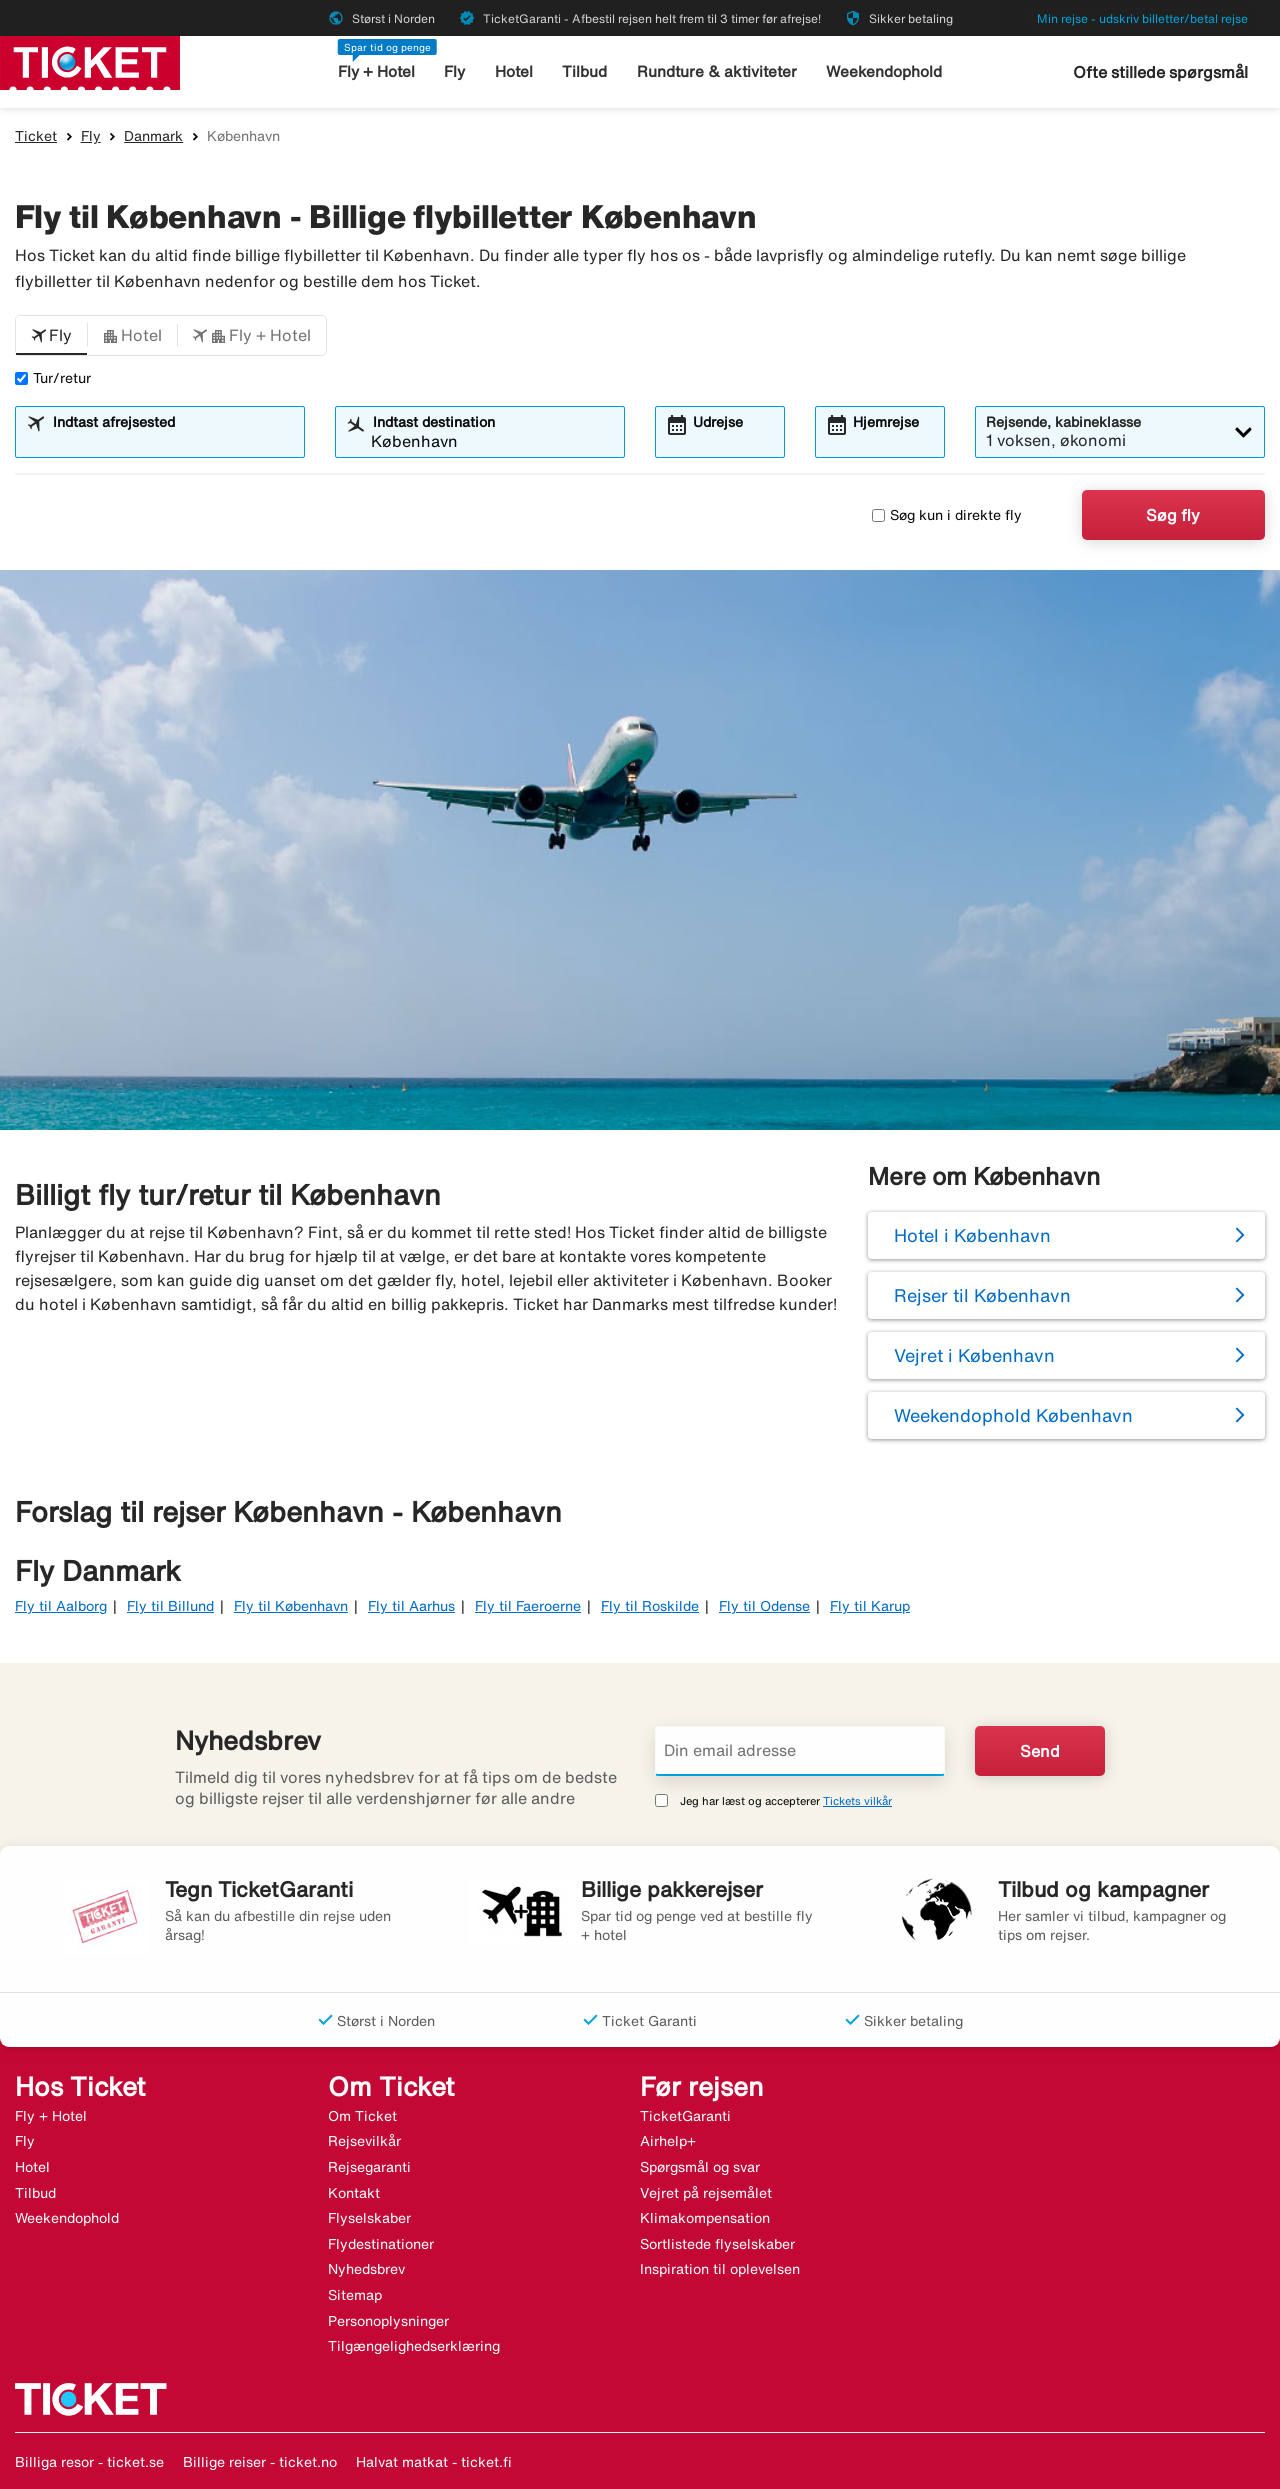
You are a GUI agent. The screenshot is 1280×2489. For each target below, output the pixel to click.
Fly (456, 71)
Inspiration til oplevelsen (720, 2269)
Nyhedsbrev (366, 2269)
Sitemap (355, 2295)
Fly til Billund (170, 1606)
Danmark (153, 136)
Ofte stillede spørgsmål (1160, 72)
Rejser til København (982, 1295)
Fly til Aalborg (61, 1606)
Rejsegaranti (369, 2167)
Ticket (36, 136)
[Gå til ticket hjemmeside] (90, 61)
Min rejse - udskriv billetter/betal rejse (1142, 18)
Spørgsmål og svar (700, 2167)
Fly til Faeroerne (528, 1606)
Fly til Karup (870, 1606)
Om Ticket (362, 2116)
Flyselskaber (369, 2218)
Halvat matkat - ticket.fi (434, 2462)
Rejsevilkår (364, 2141)
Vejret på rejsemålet (706, 2193)
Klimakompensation (705, 2218)
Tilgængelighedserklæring (414, 2346)
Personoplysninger (388, 2321)
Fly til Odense (764, 1606)
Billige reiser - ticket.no (260, 2462)
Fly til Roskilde (650, 1606)
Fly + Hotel (377, 71)
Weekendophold (884, 71)
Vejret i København (974, 1355)
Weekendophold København (1013, 1415)
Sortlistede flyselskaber (717, 2244)
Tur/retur (53, 378)
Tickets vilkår (857, 1800)
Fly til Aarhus (411, 1606)
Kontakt (354, 2193)
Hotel (515, 71)
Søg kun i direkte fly (947, 515)
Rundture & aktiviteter (717, 71)
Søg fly (1173, 515)
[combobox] (172, 441)
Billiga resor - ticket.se (89, 2462)
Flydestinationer (381, 2244)
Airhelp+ (668, 2141)
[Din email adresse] (800, 1751)
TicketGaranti (685, 2116)
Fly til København (291, 1606)
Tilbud (586, 71)
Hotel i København (972, 1235)
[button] (51, 336)
